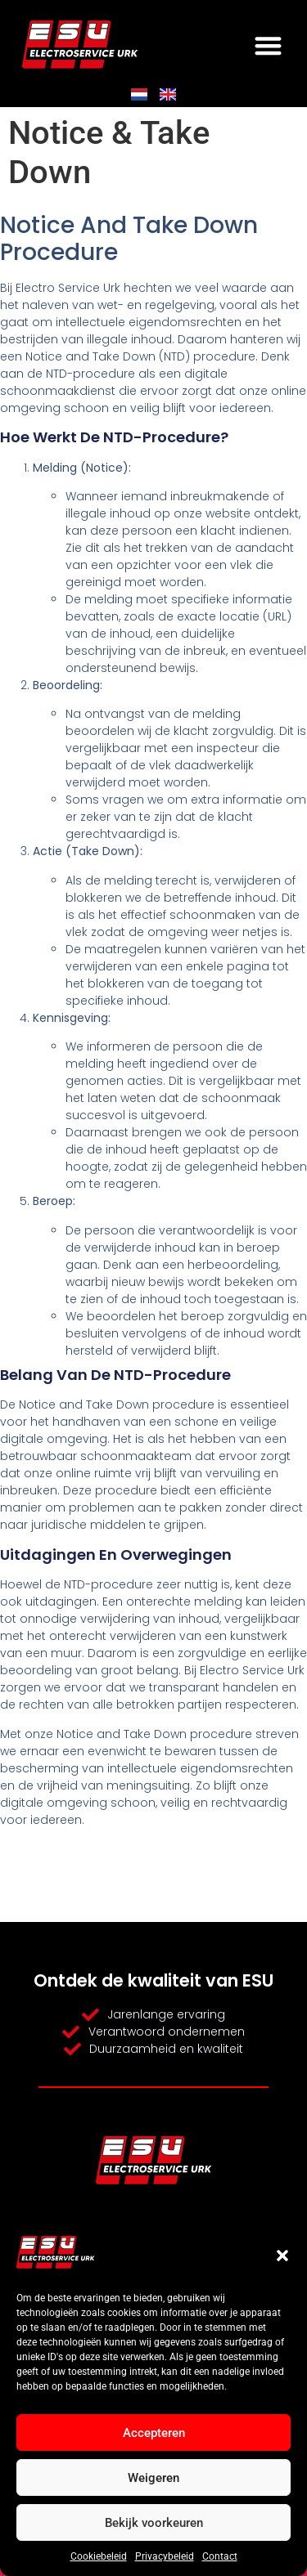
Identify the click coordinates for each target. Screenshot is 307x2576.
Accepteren (154, 2433)
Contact (219, 2556)
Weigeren (153, 2478)
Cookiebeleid (98, 2556)
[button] (282, 2255)
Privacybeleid (164, 2556)
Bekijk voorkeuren (154, 2523)
